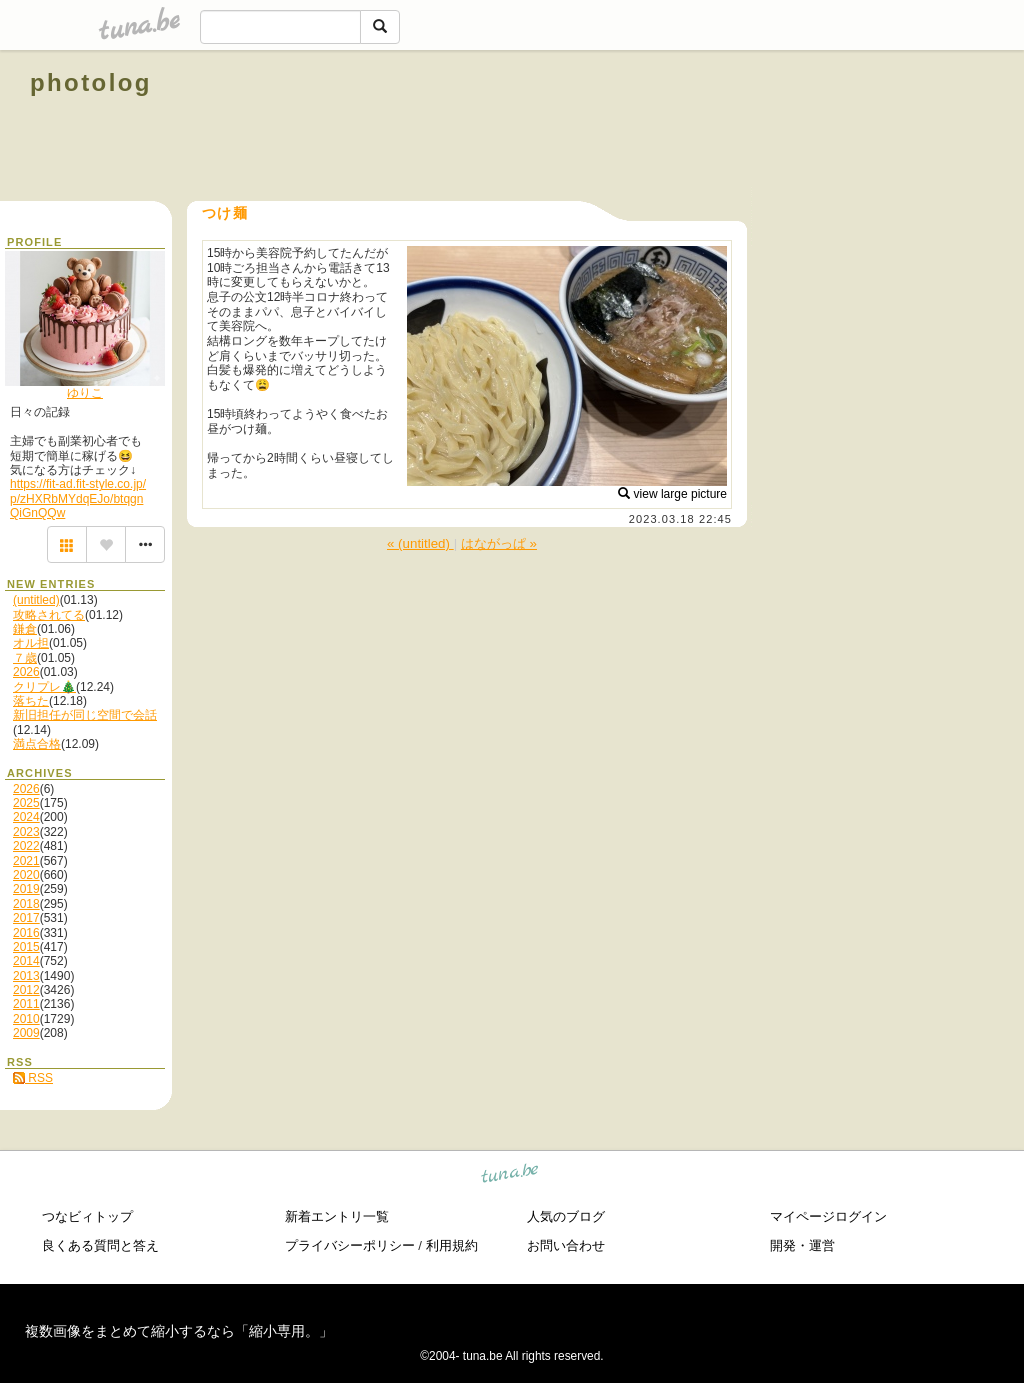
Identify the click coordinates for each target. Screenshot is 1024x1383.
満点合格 (37, 744)
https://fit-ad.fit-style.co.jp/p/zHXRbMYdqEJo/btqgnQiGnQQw (78, 498)
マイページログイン (828, 1216)
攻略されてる (49, 615)
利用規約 (452, 1245)
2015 (26, 947)
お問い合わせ (566, 1245)
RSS (33, 1078)
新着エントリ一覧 (337, 1216)
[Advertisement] (766, 128)
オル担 (31, 643)
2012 (26, 990)
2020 (26, 875)
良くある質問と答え (100, 1245)
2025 (26, 803)
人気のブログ (566, 1216)
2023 (26, 832)
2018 (26, 904)
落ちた (31, 701)
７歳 (25, 658)
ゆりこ (85, 393)
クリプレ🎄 (44, 687)
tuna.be (510, 1176)
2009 (26, 1033)
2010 (26, 1019)
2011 (26, 1004)
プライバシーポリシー (350, 1245)
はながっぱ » (499, 543)
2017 (26, 918)
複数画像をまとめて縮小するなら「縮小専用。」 (179, 1331)
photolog (91, 82)
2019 (26, 889)
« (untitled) (420, 543)
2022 (26, 846)
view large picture (672, 494)
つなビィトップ (87, 1216)
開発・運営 (802, 1245)
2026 (26, 672)
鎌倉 (25, 629)
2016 (26, 933)
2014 (26, 961)
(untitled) (36, 600)
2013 (26, 976)
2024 (26, 817)
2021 (26, 861)
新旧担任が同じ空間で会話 (85, 715)
